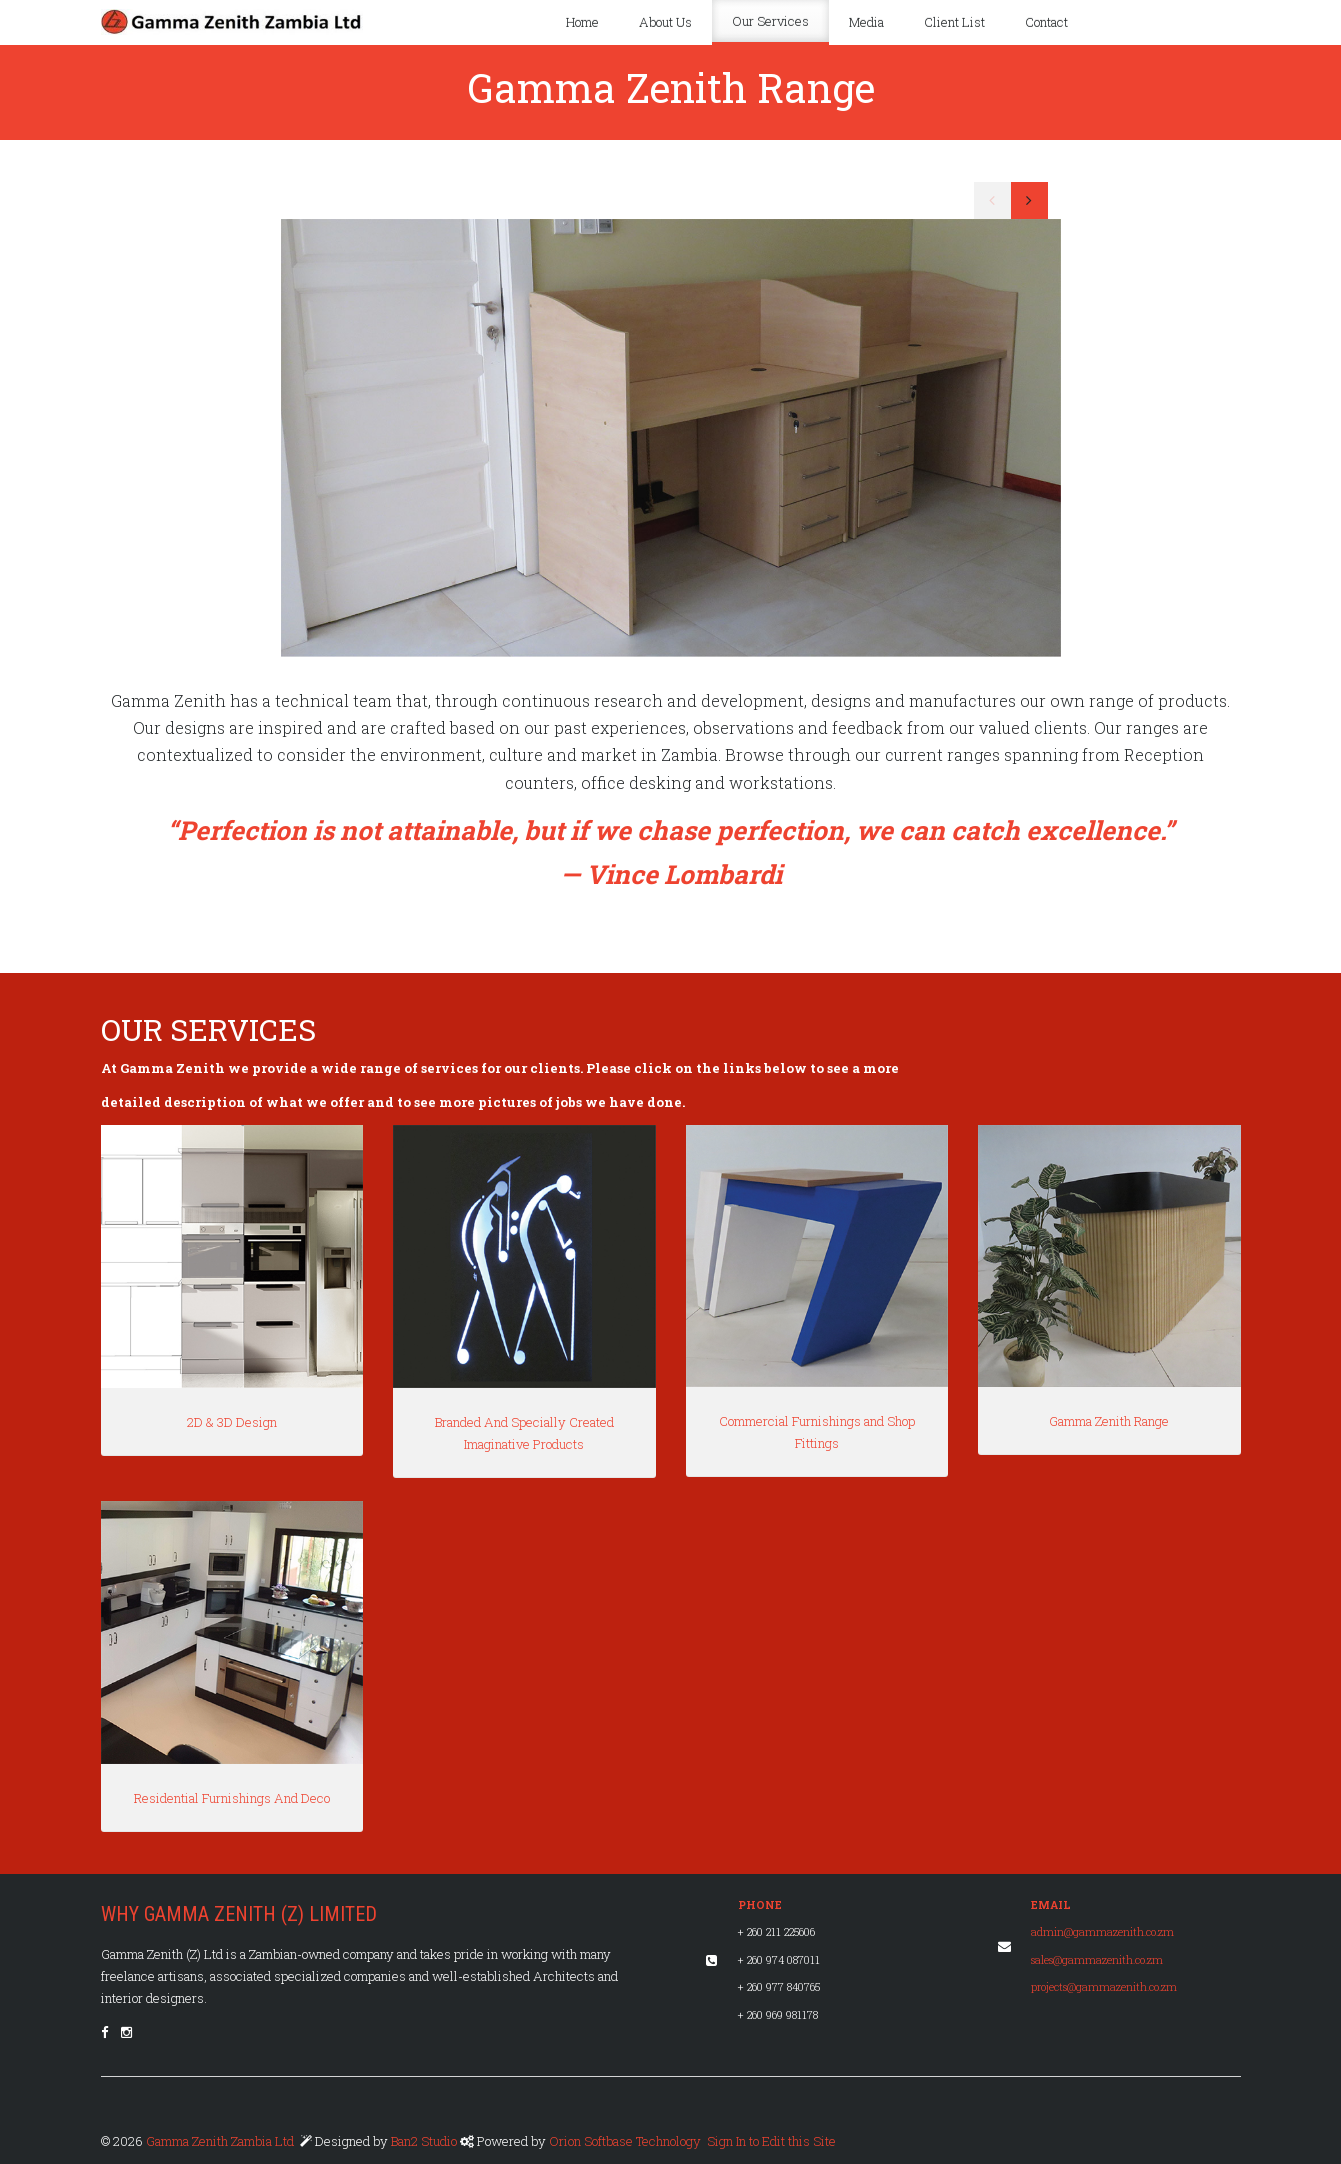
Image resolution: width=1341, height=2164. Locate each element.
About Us (665, 22)
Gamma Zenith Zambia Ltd (220, 2141)
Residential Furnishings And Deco (232, 1798)
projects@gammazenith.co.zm (1104, 1987)
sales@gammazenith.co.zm (1097, 1960)
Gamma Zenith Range (1109, 1421)
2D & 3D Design (232, 1422)
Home (582, 22)
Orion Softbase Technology (625, 2141)
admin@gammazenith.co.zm (1102, 1932)
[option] (671, 438)
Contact (1046, 22)
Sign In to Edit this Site (770, 2141)
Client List (954, 22)
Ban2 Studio (425, 2141)
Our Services (770, 21)
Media (866, 22)
